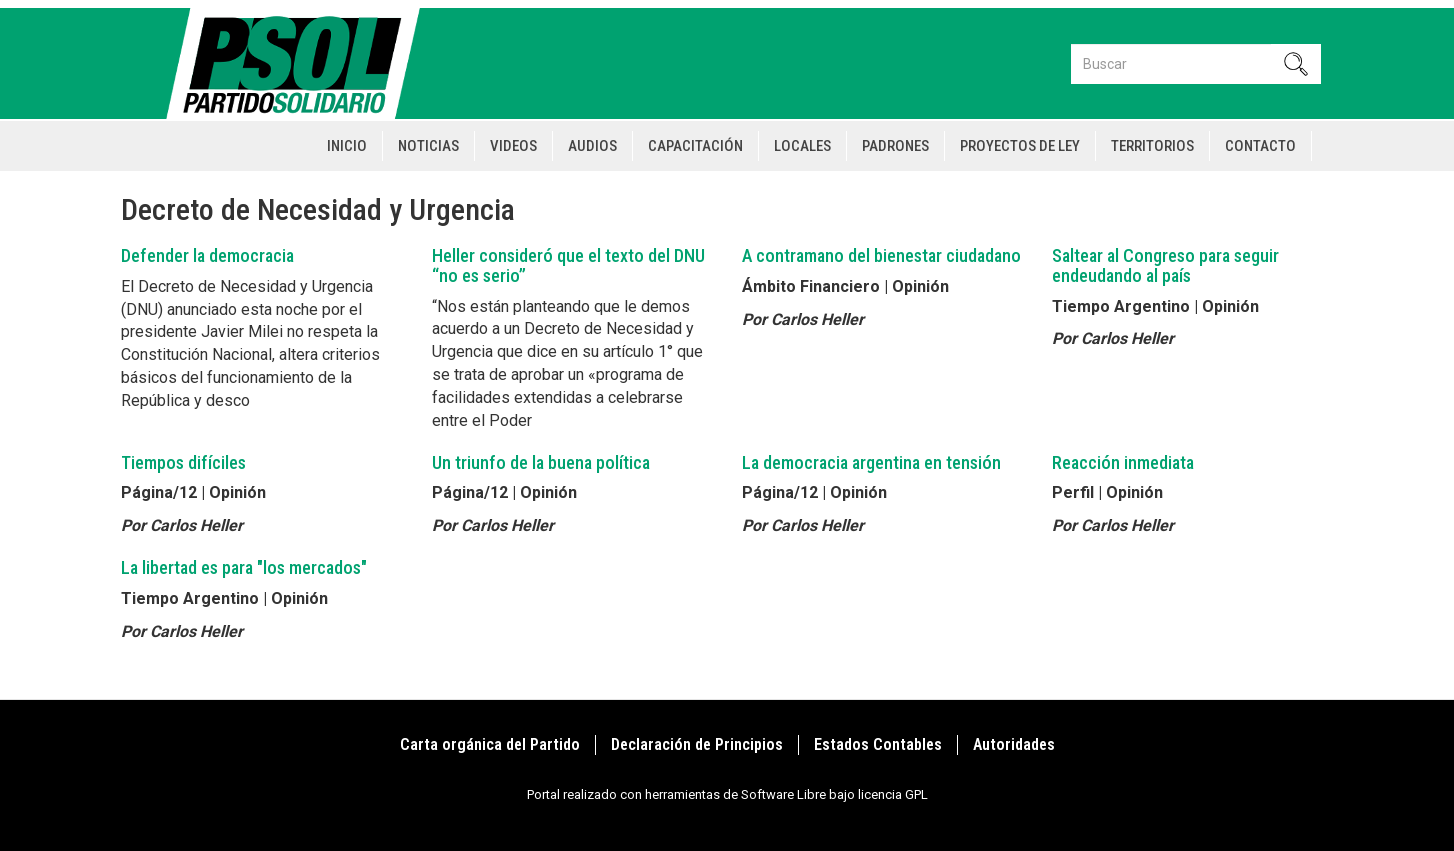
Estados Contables (878, 744)
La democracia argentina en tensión (871, 462)
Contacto (1260, 146)
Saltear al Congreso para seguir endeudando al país (1165, 265)
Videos (513, 146)
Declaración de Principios (697, 744)
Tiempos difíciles (183, 462)
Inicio (347, 146)
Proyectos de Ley (1020, 146)
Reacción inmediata (1123, 462)
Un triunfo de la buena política (541, 462)
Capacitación (695, 146)
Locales (802, 146)
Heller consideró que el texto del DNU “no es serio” (568, 265)
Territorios (1152, 146)
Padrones (895, 146)
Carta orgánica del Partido (490, 744)
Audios (592, 146)
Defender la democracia (207, 255)
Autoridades (1014, 744)
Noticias (428, 146)
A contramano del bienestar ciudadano (881, 255)
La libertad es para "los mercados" (244, 567)
